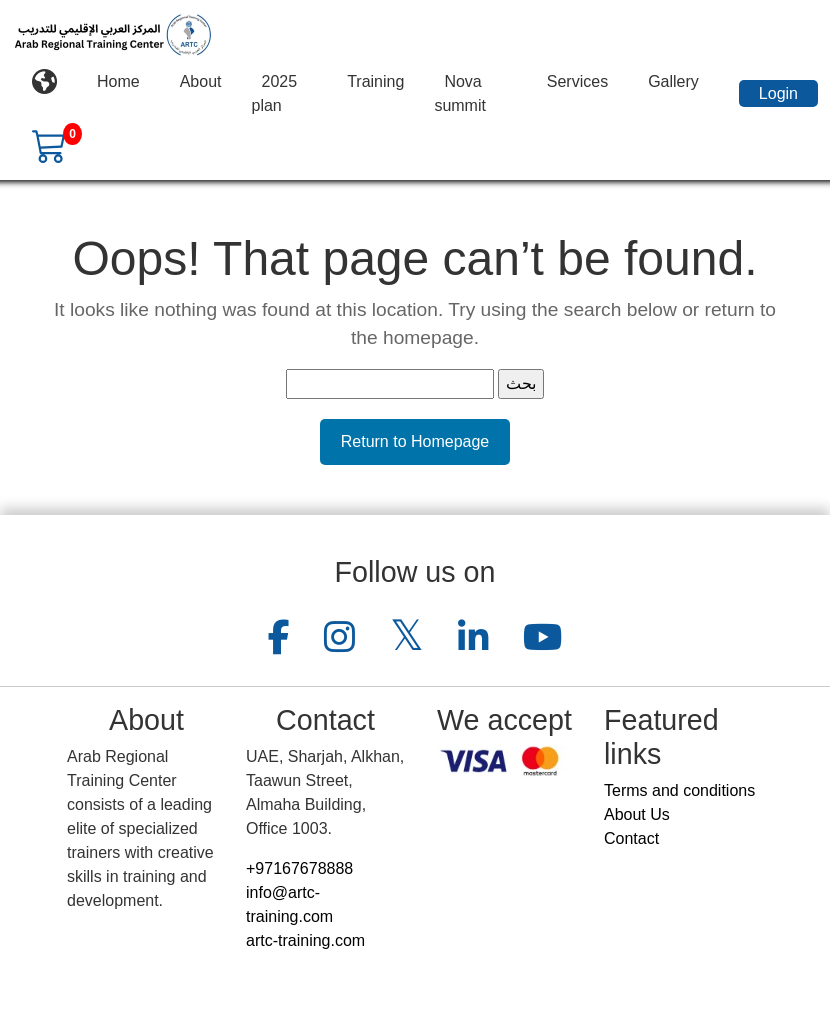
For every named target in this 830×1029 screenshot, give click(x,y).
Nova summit (460, 93)
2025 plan (275, 93)
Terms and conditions (679, 790)
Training (375, 81)
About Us (637, 814)
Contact (631, 838)
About (201, 81)
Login (778, 93)
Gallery (673, 81)
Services (577, 81)
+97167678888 (299, 868)
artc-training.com (305, 940)
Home (118, 81)
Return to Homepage (415, 441)
